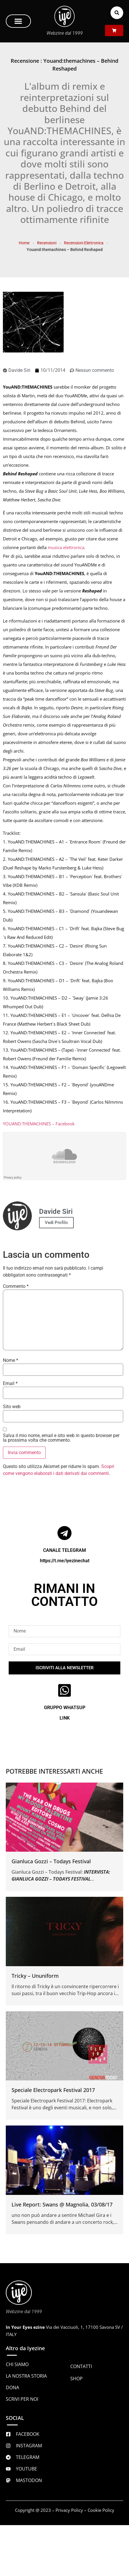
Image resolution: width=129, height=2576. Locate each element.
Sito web (12, 1406)
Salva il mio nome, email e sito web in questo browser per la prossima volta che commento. (61, 1438)
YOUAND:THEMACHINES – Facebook (39, 1124)
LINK (65, 1718)
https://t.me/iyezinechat (64, 1560)
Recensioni (46, 243)
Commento (16, 1286)
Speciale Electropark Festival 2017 (53, 2089)
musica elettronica (66, 547)
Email (10, 1383)
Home (24, 243)
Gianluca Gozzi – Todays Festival (51, 1861)
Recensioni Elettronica (84, 243)
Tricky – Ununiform (35, 1975)
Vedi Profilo (56, 1222)
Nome (10, 1360)
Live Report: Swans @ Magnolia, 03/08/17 (62, 2204)
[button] (18, 21)
